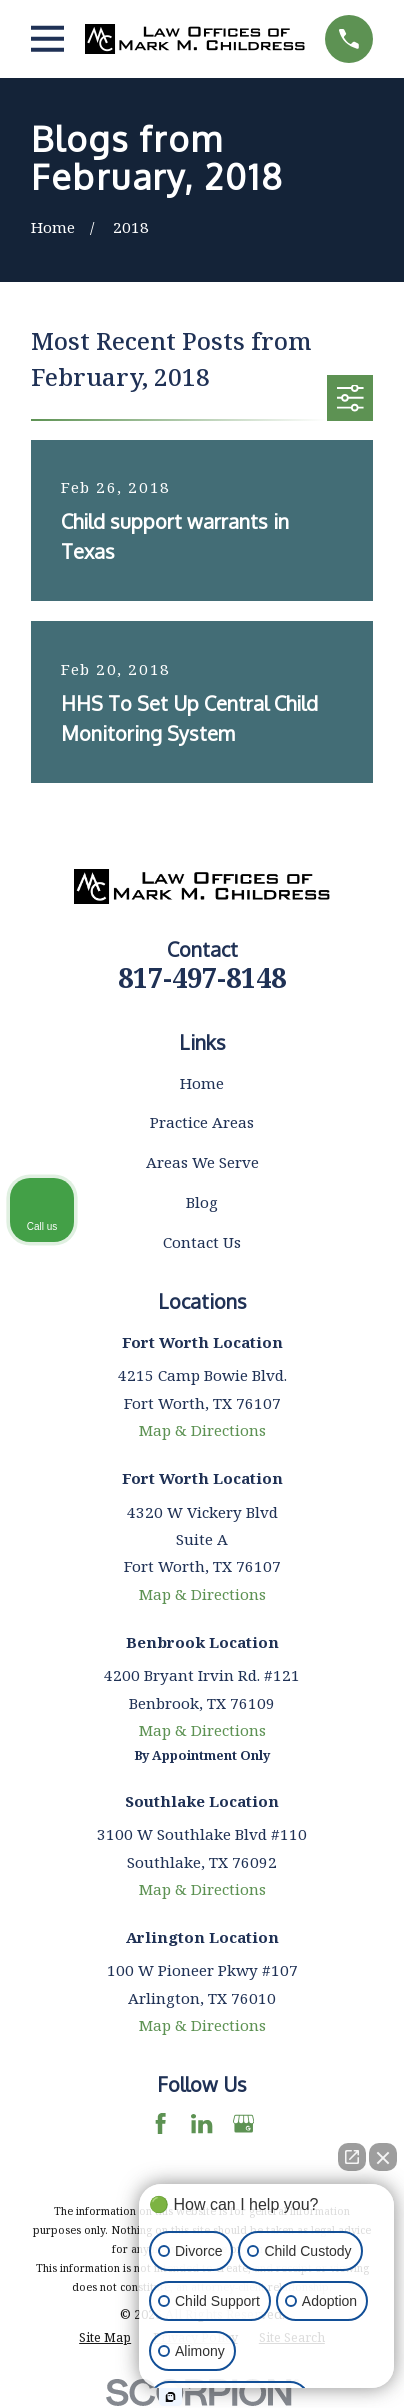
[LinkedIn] (201, 2123)
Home (202, 1083)
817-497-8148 (202, 977)
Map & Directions (202, 1430)
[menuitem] (105, 2337)
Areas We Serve (202, 1162)
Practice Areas (202, 1122)
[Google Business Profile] (243, 2123)
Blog (202, 1202)
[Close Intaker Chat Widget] (383, 2157)
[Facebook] (160, 2123)
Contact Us (202, 1242)
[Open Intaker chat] (170, 2397)
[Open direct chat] (352, 2157)
